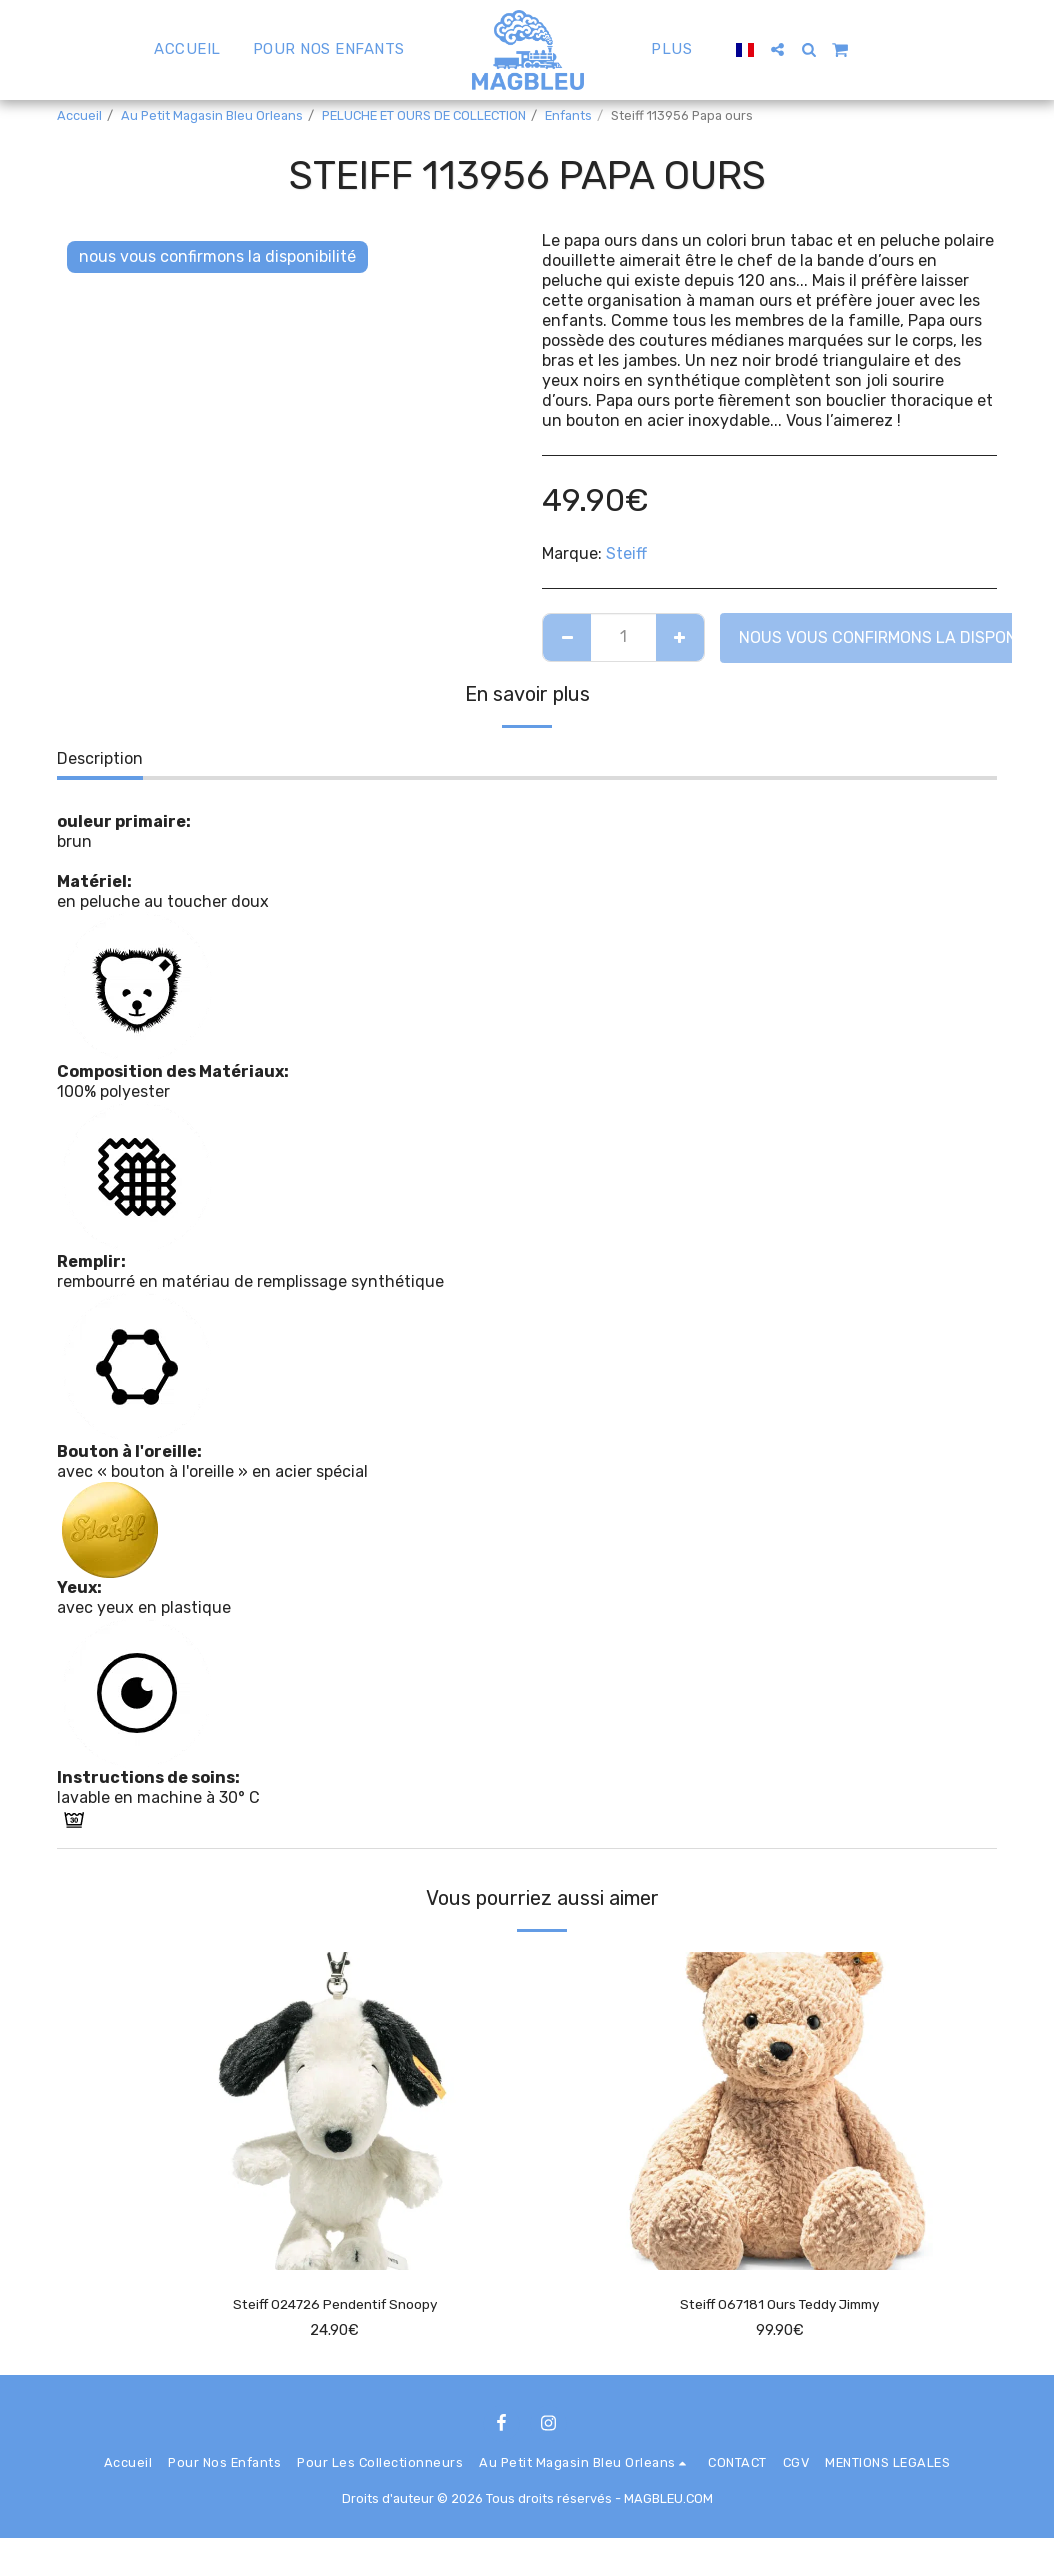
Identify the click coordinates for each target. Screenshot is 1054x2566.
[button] (769, 49)
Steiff (626, 553)
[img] (334, 2111)
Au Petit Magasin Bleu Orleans (212, 115)
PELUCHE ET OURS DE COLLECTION (424, 115)
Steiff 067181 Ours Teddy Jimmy (780, 2305)
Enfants (568, 115)
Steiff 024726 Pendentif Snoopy (334, 2305)
